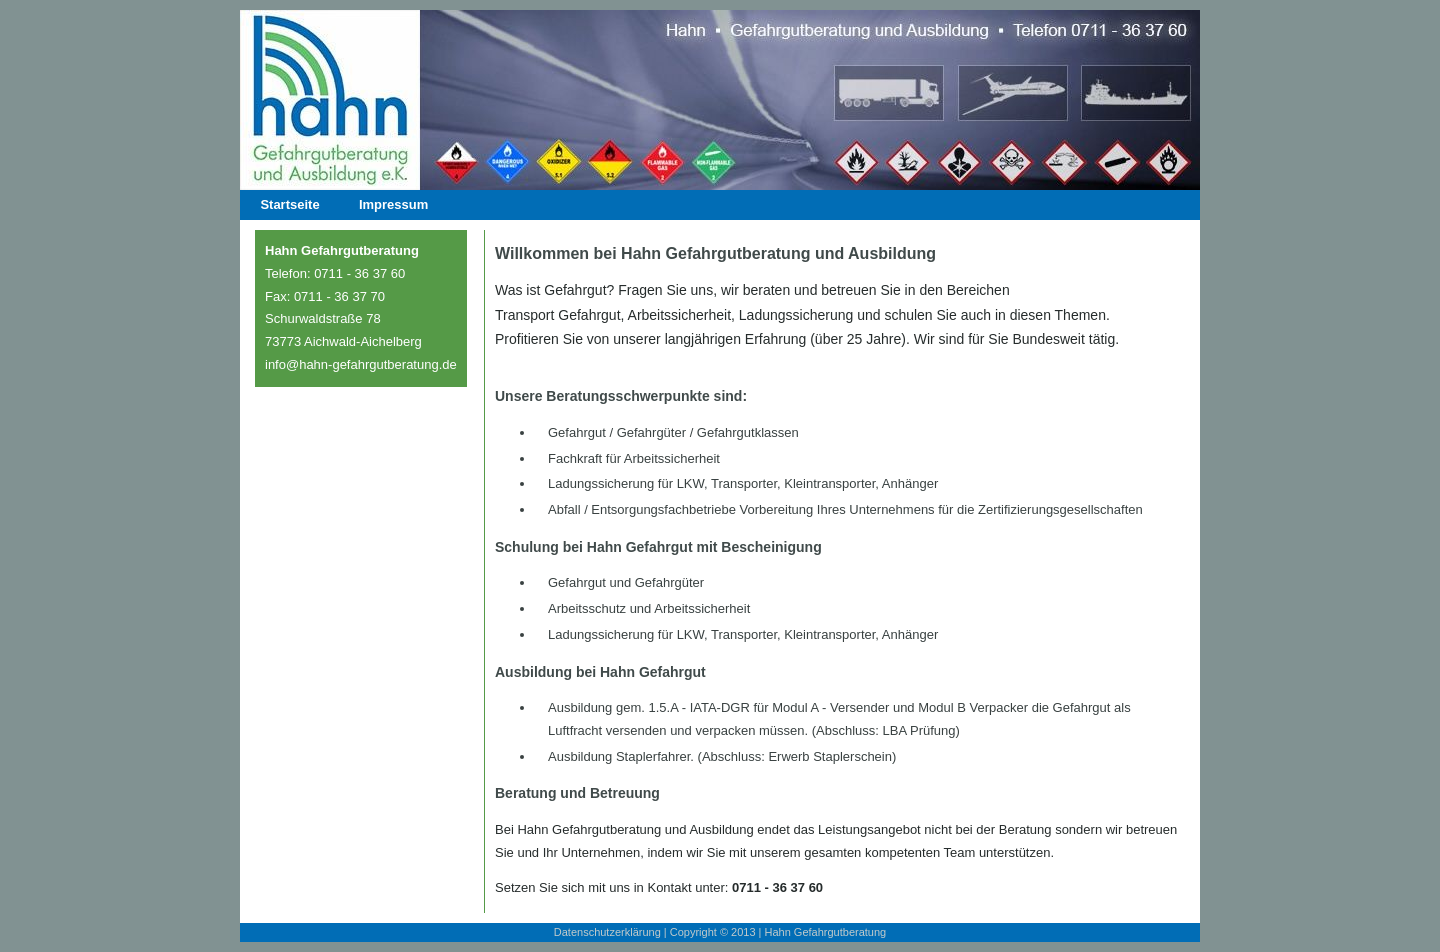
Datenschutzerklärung (607, 932)
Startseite (289, 204)
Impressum (393, 204)
